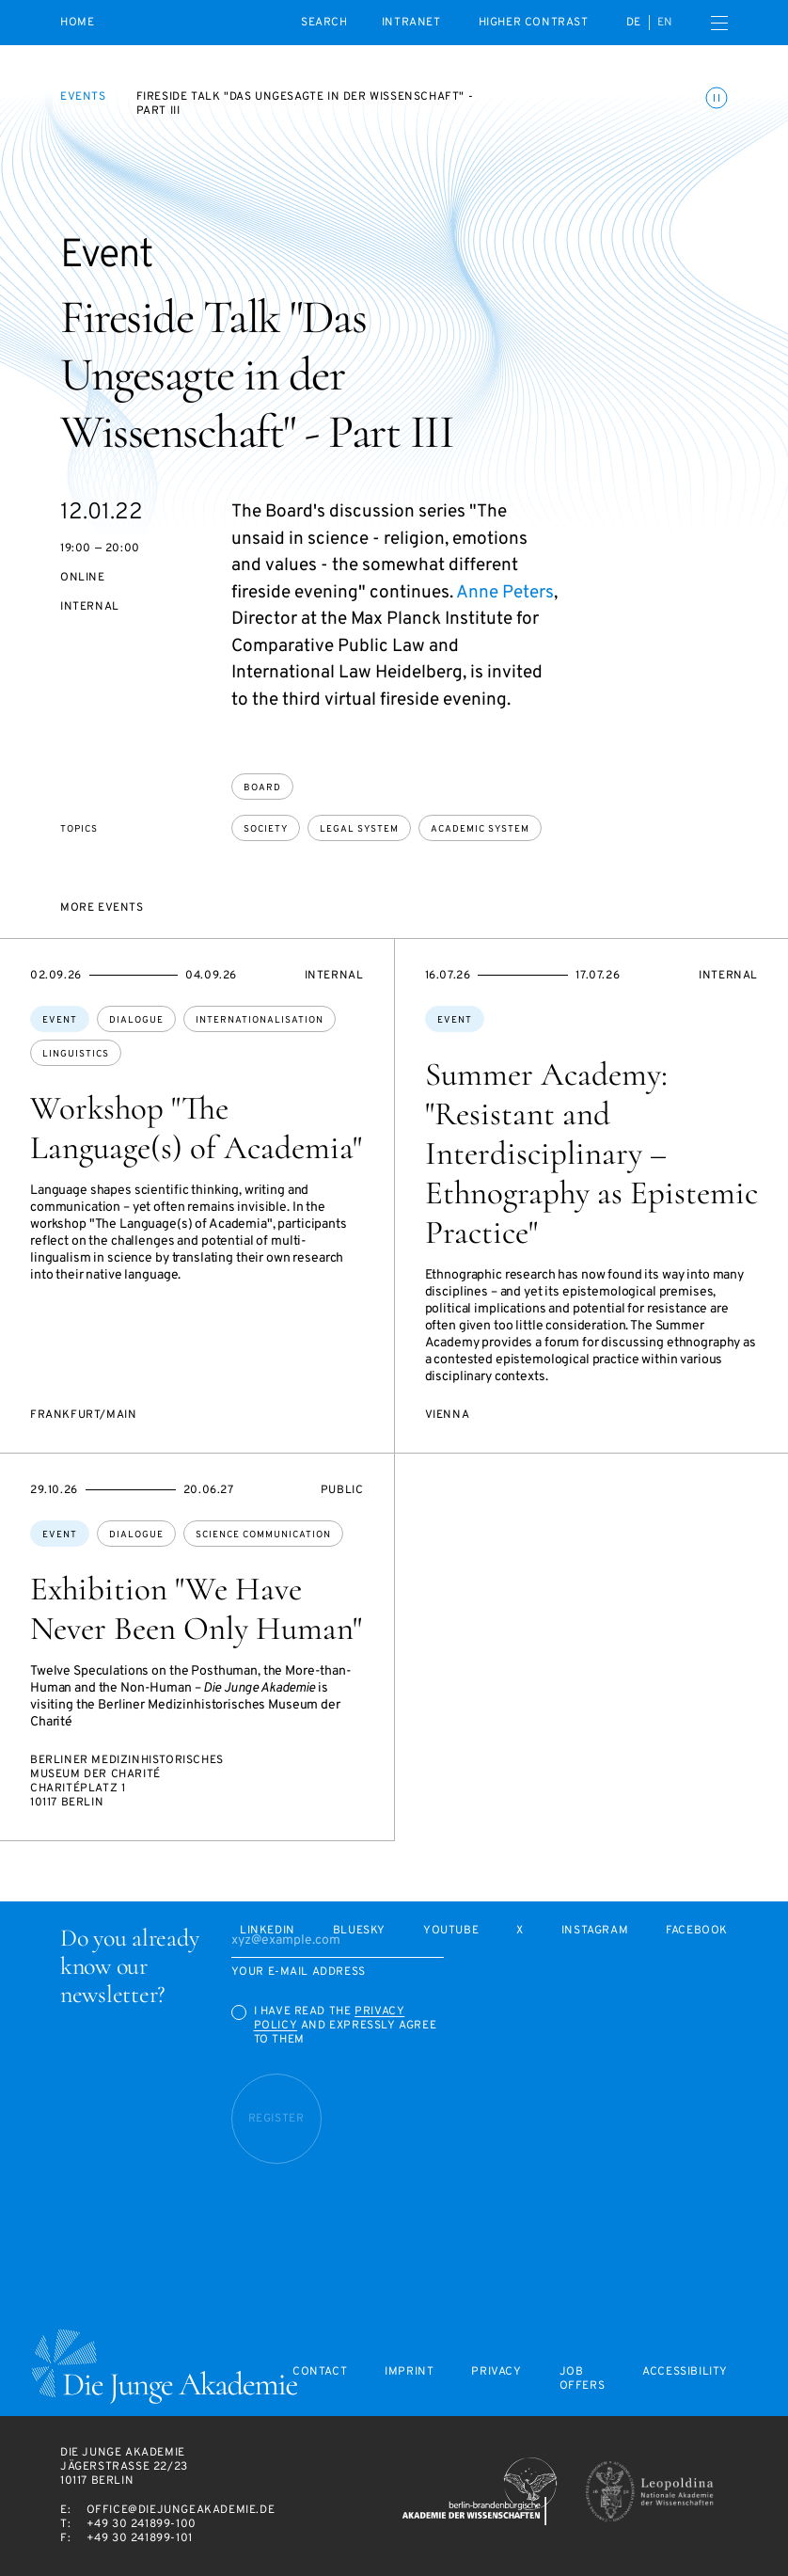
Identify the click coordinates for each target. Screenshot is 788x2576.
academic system (480, 829)
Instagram (594, 1931)
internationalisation (259, 1020)
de (633, 22)
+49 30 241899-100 (142, 2524)
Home (77, 23)
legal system (359, 829)
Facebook (697, 1931)
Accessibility (685, 2372)
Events (83, 96)
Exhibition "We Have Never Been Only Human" (196, 1608)
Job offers (582, 2379)
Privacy (496, 2372)
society (266, 829)
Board (262, 788)
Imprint (409, 2372)
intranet (411, 22)
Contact (319, 2372)
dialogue (136, 1020)
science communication (263, 1535)
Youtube (451, 1931)
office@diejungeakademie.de (181, 2510)
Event (59, 1020)
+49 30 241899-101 (140, 2538)
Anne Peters (505, 592)
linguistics (75, 1054)
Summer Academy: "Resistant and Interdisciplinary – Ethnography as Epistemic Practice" (591, 1153)
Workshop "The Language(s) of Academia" (196, 1128)
